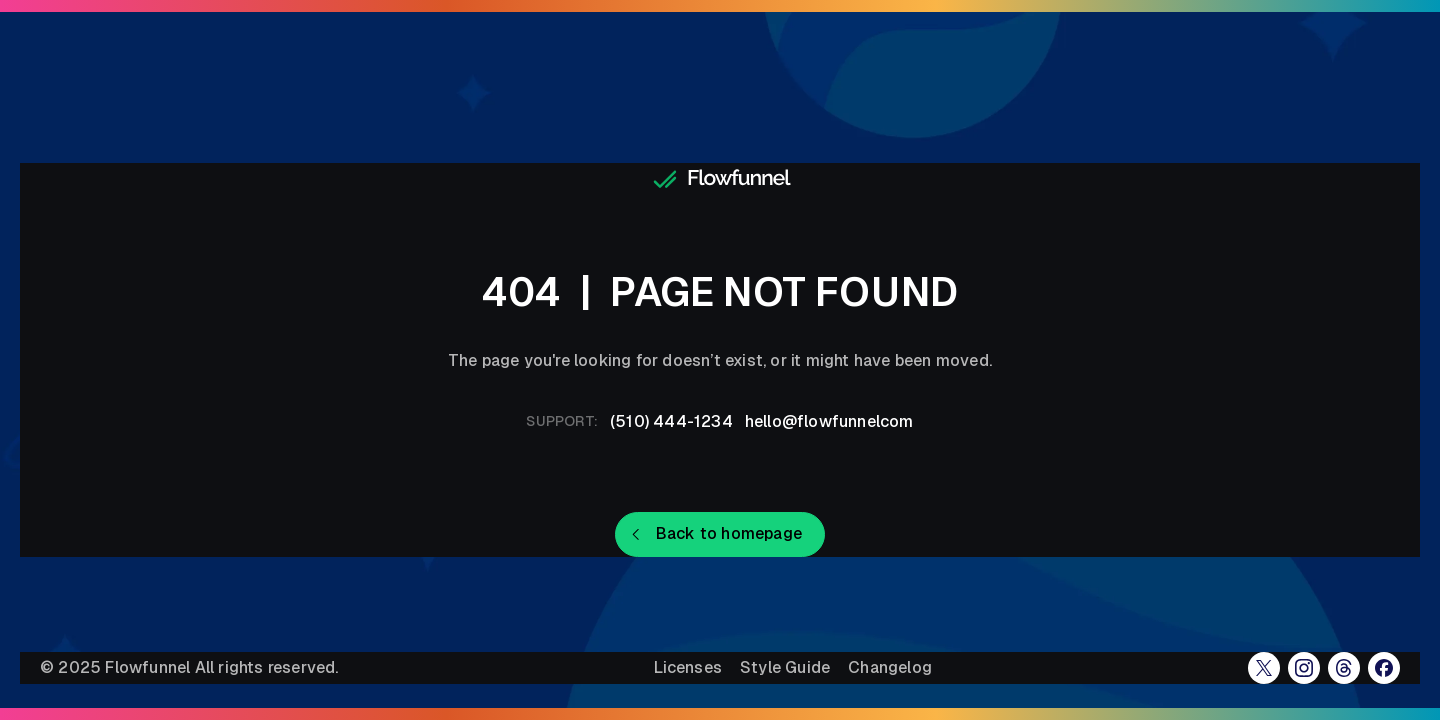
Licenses (688, 668)
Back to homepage (729, 533)
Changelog (890, 668)
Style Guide (785, 668)
